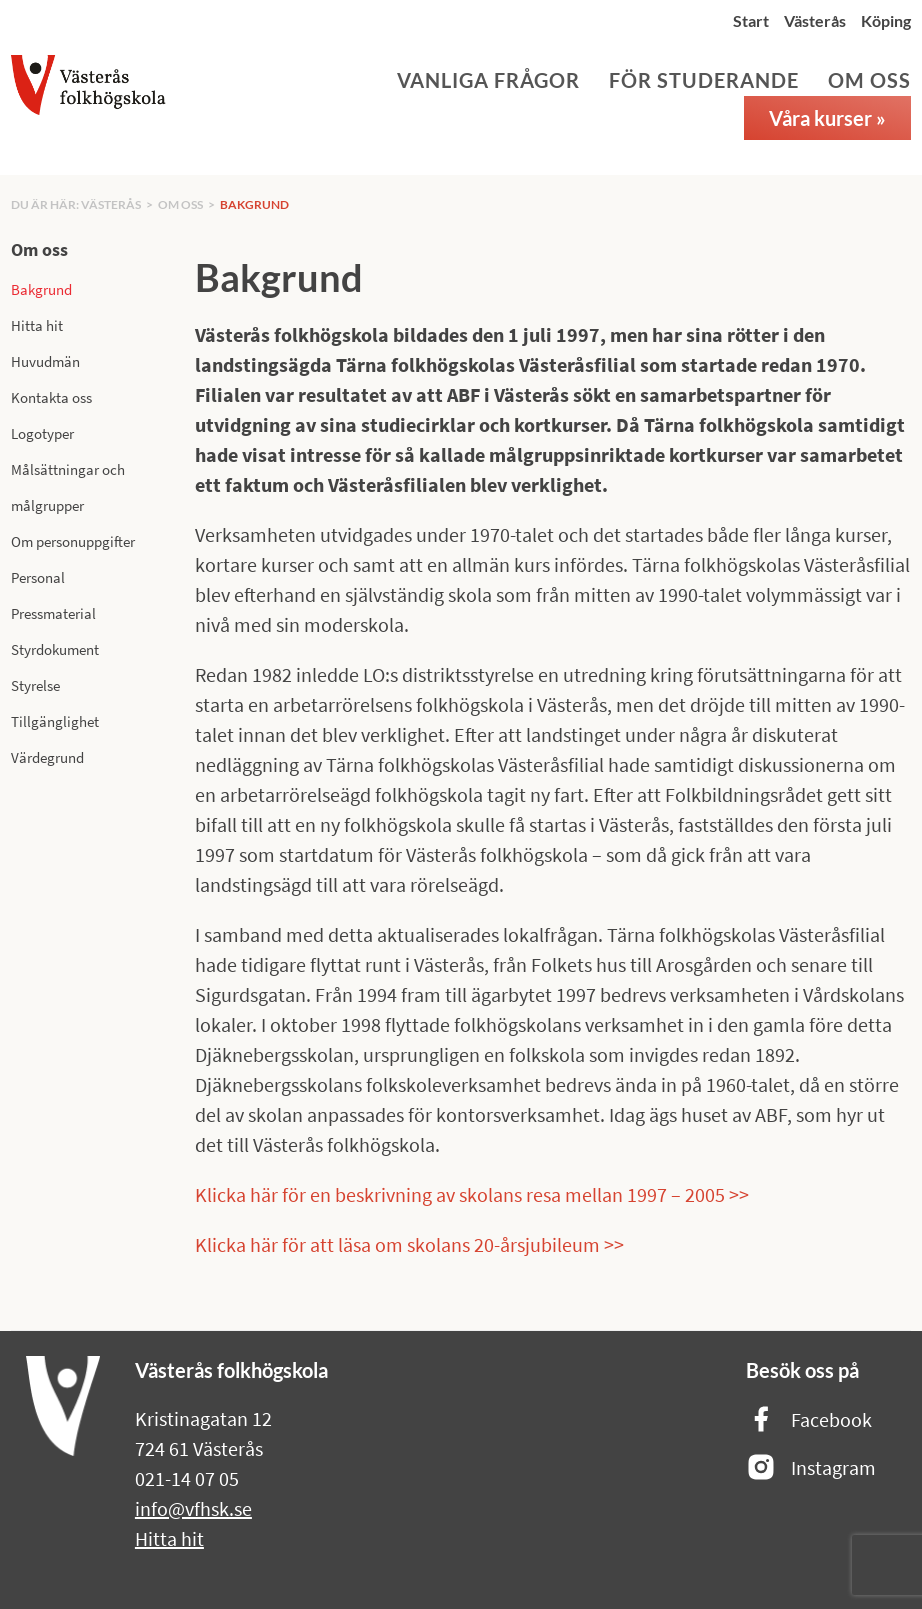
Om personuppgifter (73, 541)
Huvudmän (45, 361)
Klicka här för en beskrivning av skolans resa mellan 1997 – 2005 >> (472, 1194)
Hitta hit (37, 325)
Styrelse (35, 685)
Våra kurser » (827, 118)
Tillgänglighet (55, 721)
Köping (886, 20)
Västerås (815, 20)
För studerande (704, 80)
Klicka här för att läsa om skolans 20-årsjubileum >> (409, 1244)
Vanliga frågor (488, 80)
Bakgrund (254, 204)
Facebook (809, 1420)
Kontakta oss (51, 397)
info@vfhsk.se (193, 1508)
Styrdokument (55, 649)
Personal (38, 577)
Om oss (869, 80)
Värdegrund (47, 757)
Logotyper (42, 433)
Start (751, 20)
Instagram (811, 1468)
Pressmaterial (53, 613)
